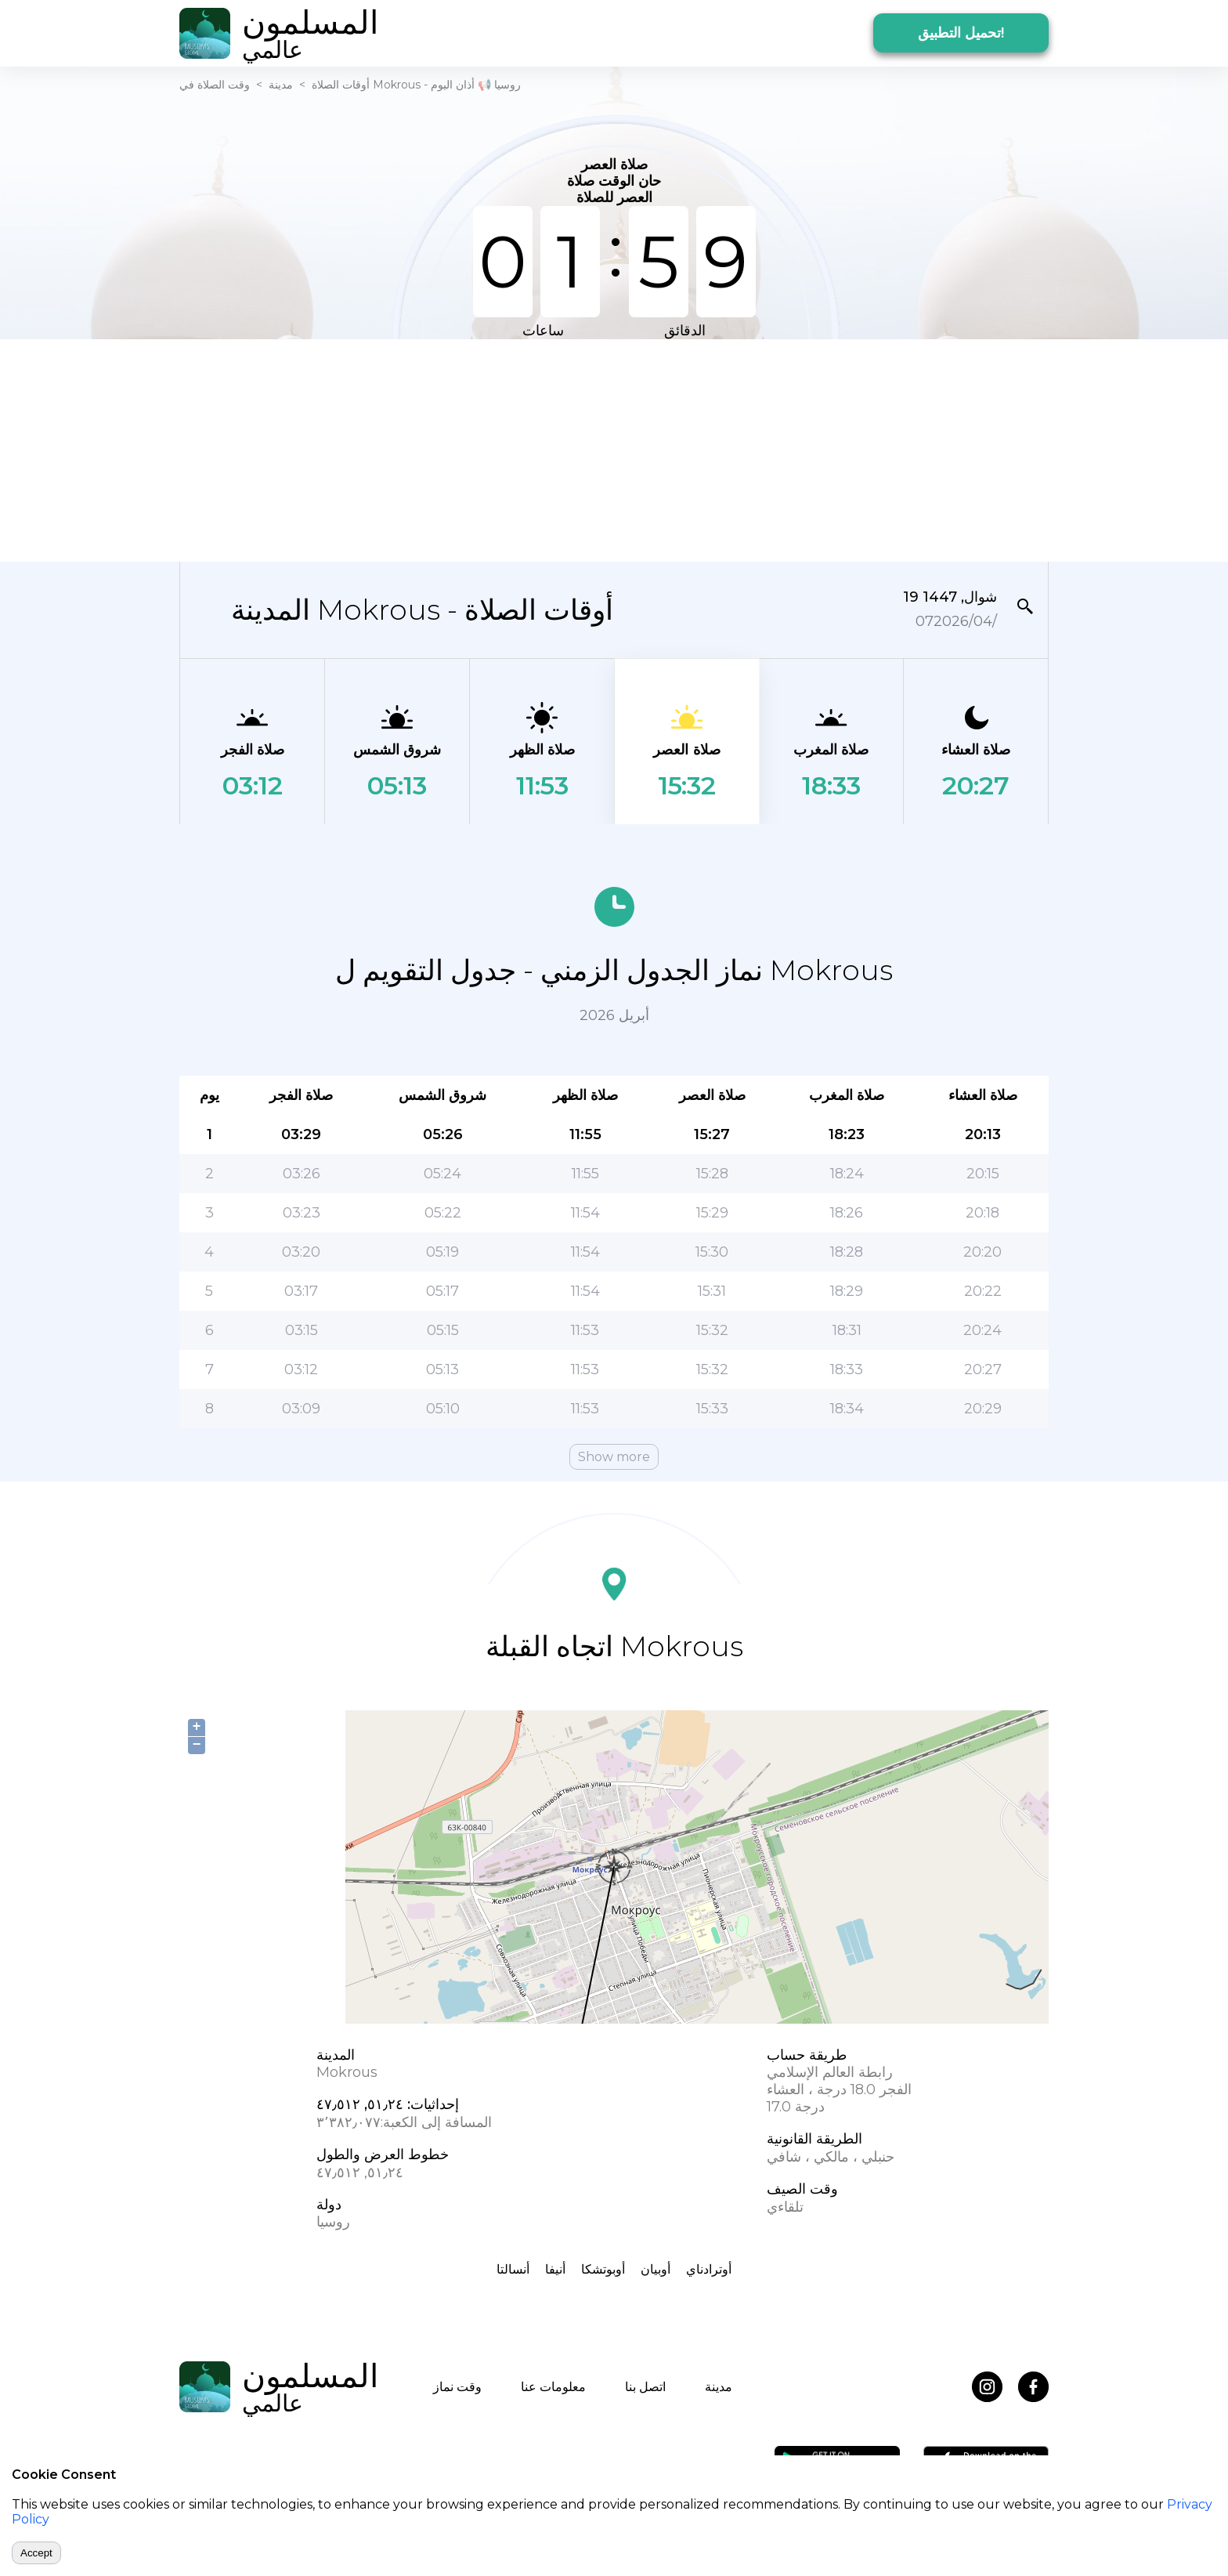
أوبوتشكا (603, 2269)
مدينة (281, 85)
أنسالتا (513, 2269)
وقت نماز (457, 2386)
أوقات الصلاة (341, 85)
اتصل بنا (645, 2386)
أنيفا (555, 2269)
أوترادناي (708, 2269)
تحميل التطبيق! (961, 33)
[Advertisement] (614, 449)
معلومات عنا (553, 2386)
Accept (36, 2553)
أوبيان (655, 2269)
